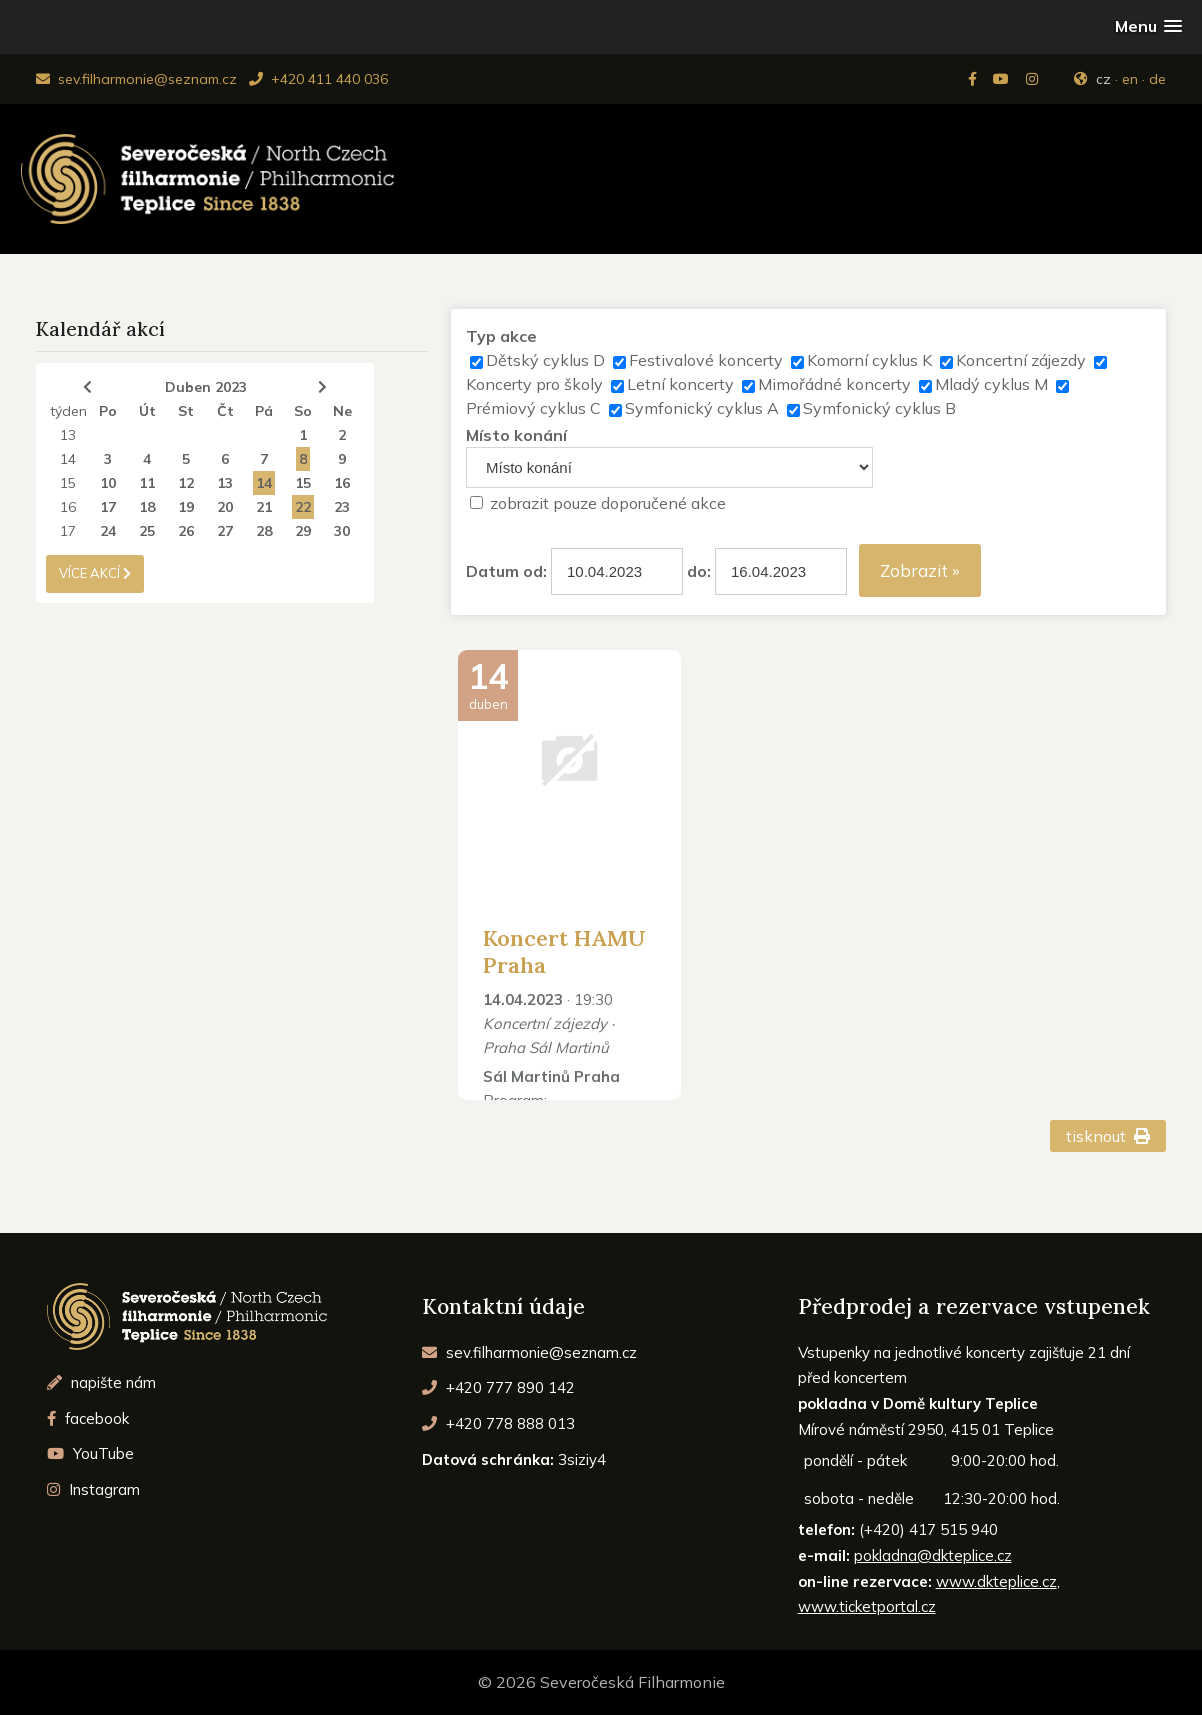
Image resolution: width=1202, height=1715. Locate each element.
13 (68, 435)
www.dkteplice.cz (996, 1581)
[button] (1148, 26)
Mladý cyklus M (991, 384)
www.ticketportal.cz (867, 1606)
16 (342, 483)
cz (1103, 79)
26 (186, 531)
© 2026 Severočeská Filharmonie (601, 1682)
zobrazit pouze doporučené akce (608, 503)
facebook (88, 1418)
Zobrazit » (920, 570)
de (1157, 79)
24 (108, 531)
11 (147, 483)
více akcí (95, 573)
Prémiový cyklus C (533, 408)
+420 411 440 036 (318, 79)
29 (303, 531)
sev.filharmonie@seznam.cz (136, 79)
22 (303, 507)
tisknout (1108, 1136)
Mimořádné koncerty (834, 384)
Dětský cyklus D (545, 360)
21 (264, 507)
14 (68, 459)
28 (264, 531)
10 (108, 483)
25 (147, 531)
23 (342, 507)
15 (68, 483)
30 (342, 531)
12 (186, 483)
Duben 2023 (206, 387)
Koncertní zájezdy (1021, 360)
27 (225, 531)
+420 (498, 1387)
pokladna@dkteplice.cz (933, 1555)
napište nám (101, 1382)
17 (108, 507)
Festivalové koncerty (706, 360)
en (1130, 79)
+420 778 (498, 1423)
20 (225, 507)
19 (186, 507)
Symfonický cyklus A (702, 408)
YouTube (90, 1453)
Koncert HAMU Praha (564, 951)
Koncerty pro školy (534, 384)
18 (147, 507)
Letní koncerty (680, 384)
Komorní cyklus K (869, 360)
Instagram (93, 1489)
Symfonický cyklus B (879, 408)
